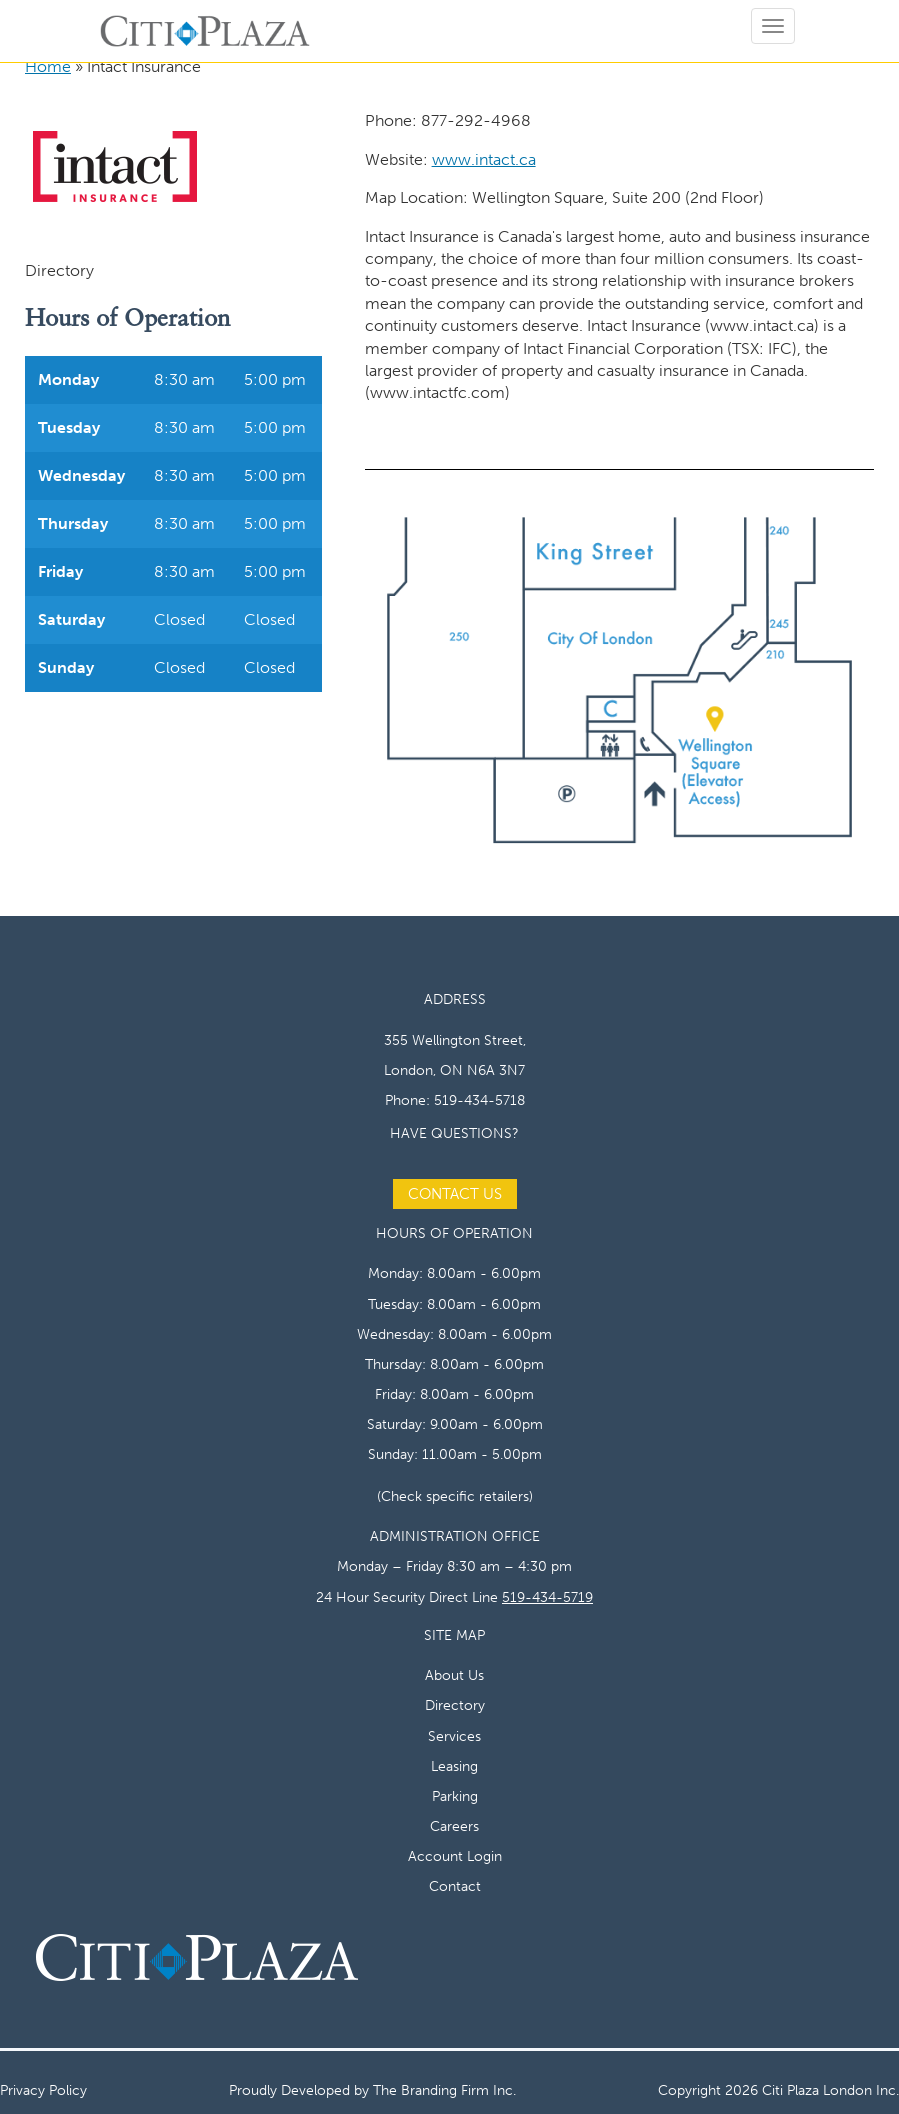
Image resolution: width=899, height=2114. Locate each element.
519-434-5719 (547, 1597)
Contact (455, 1886)
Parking (455, 1796)
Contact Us (455, 1194)
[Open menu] (773, 26)
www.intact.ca (484, 159)
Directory (455, 1705)
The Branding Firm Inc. (444, 2090)
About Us (454, 1675)
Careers (454, 1826)
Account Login (455, 1856)
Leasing (454, 1766)
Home (48, 66)
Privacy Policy (43, 2090)
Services (454, 1736)
